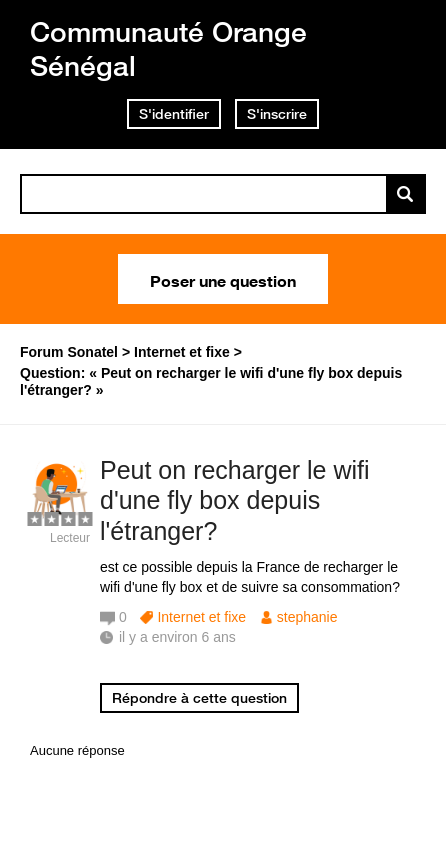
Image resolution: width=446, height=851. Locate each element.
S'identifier (174, 114)
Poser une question (223, 279)
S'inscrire (277, 114)
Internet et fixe (201, 617)
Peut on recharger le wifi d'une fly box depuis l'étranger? (235, 501)
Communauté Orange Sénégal (168, 48)
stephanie (307, 617)
